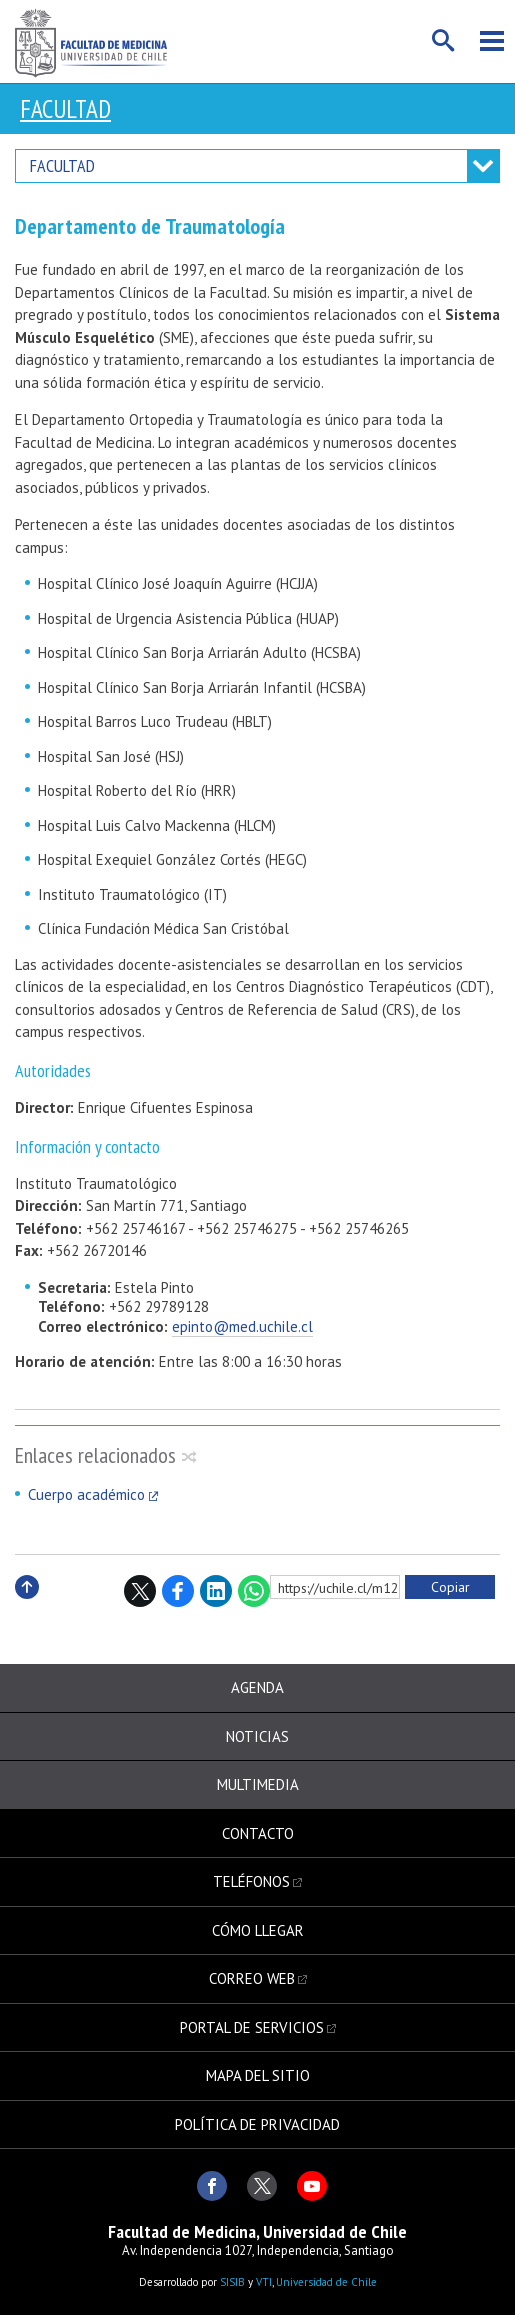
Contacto (258, 1833)
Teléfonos (251, 1881)
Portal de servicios (252, 2027)
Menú (492, 41)
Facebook (178, 1591)
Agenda (257, 1687)
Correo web (252, 1978)
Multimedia (258, 1784)
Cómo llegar (258, 1930)
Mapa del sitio (258, 2075)
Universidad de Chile (326, 2282)
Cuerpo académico (86, 1494)
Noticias (257, 1736)
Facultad (65, 109)
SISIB (232, 2282)
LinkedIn (216, 1591)
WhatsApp (254, 1591)
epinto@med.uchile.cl (242, 1326)
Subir (27, 1608)
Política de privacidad (257, 2124)
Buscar (444, 41)
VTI (264, 2282)
